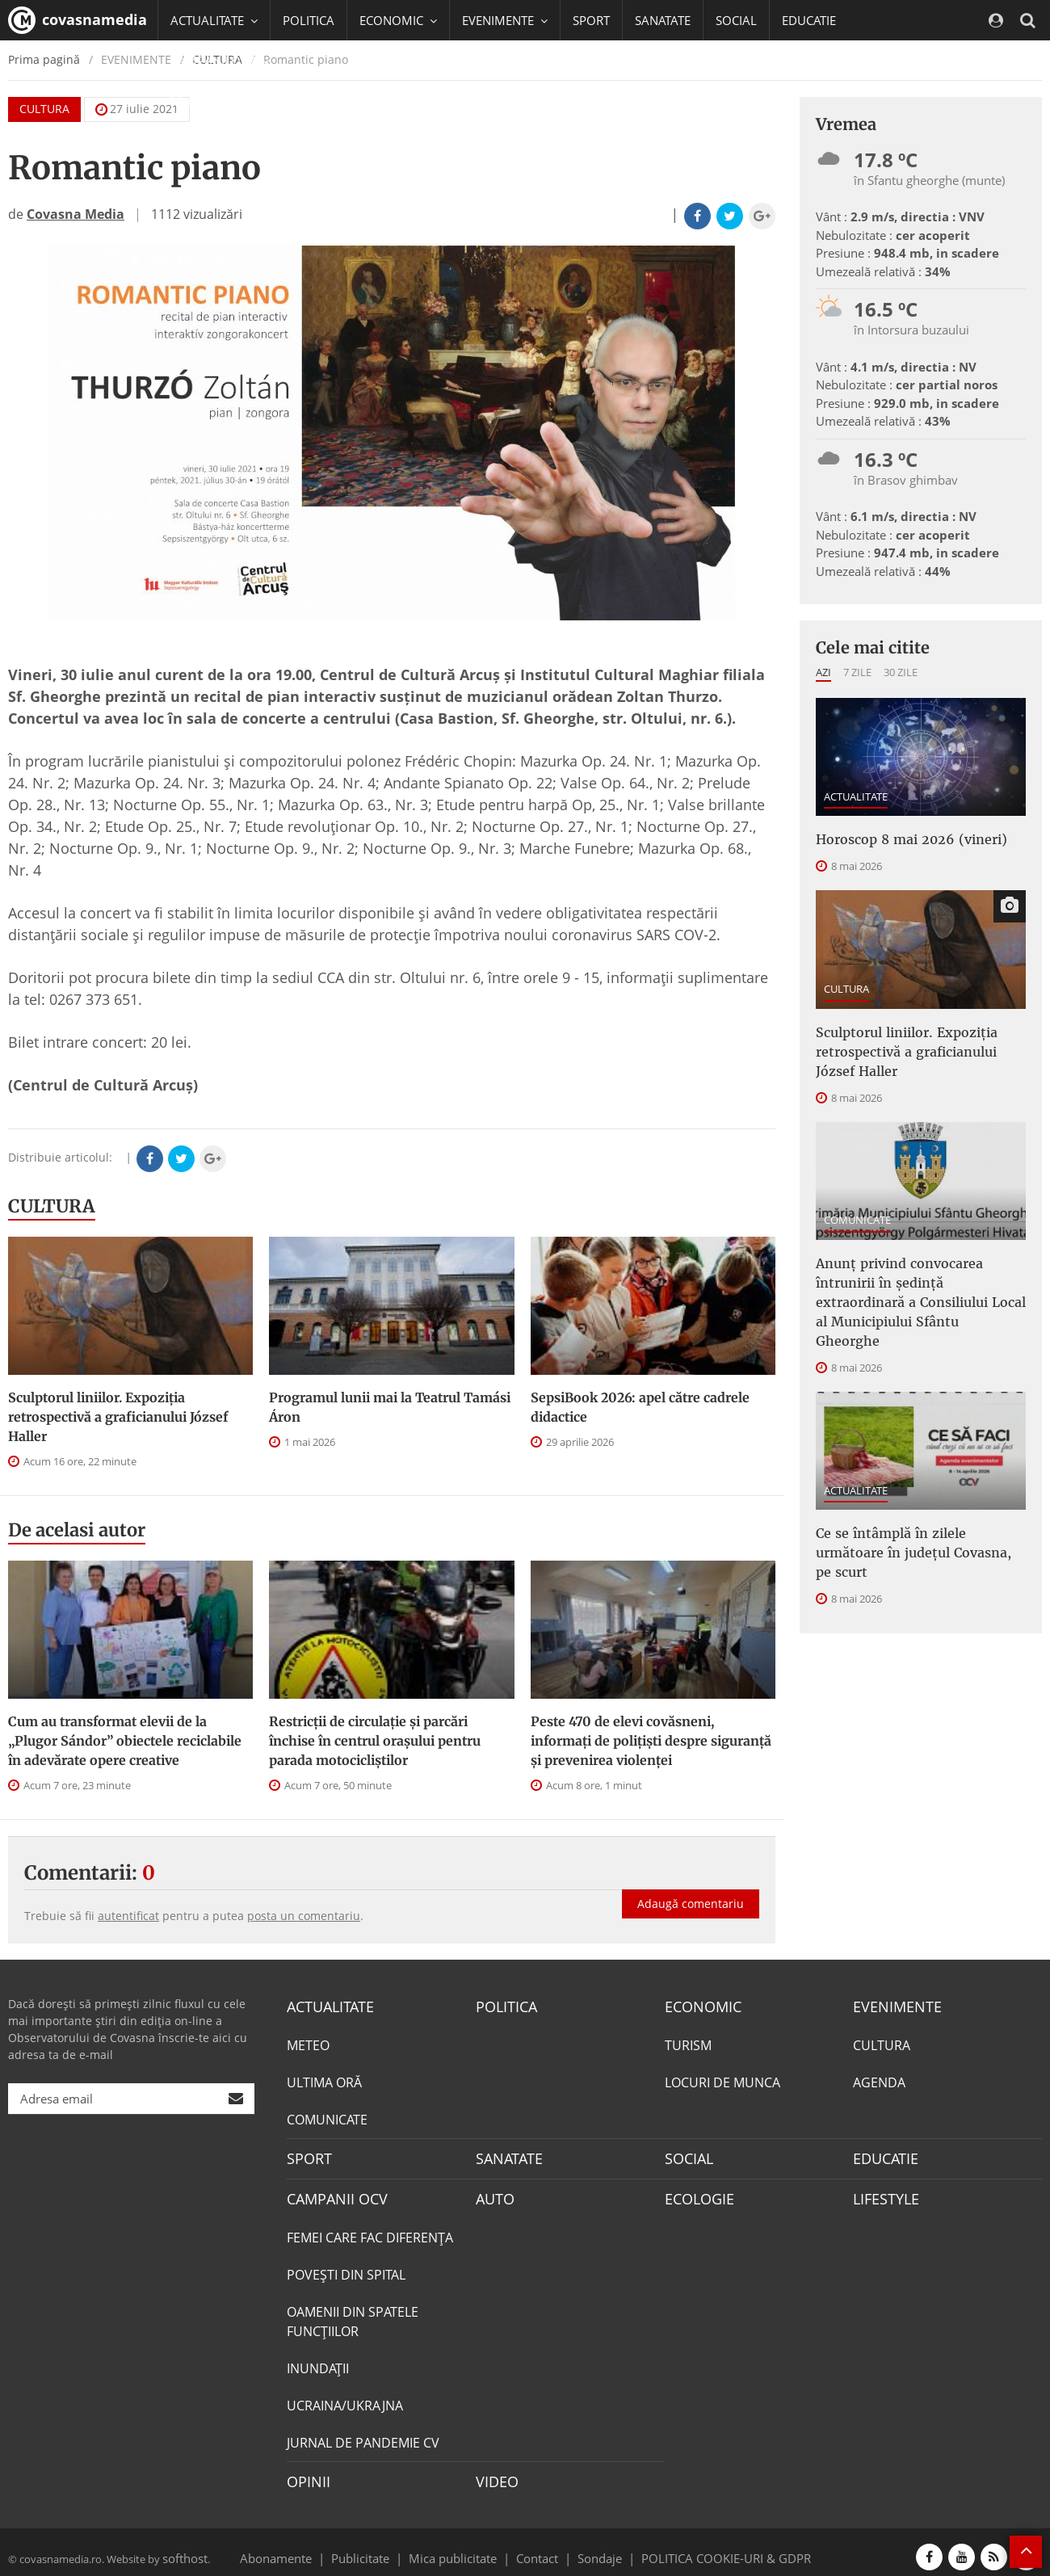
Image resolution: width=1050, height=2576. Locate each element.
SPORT (591, 20)
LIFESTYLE (882, 2193)
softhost (182, 2547)
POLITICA (308, 20)
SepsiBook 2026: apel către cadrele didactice (640, 1407)
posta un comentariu (303, 1915)
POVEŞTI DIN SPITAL (346, 2267)
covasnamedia (77, 20)
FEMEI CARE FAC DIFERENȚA (370, 2230)
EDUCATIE (809, 20)
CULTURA (51, 1206)
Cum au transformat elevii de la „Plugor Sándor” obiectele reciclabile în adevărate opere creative (125, 1740)
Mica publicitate (462, 2547)
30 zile (901, 672)
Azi (823, 672)
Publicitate (380, 2547)
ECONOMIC (698, 2006)
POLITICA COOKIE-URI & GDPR (705, 2547)
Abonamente (304, 2547)
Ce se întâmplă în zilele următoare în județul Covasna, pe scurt (921, 1494)
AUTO (493, 2193)
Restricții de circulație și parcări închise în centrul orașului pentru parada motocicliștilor (375, 1740)
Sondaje (594, 2547)
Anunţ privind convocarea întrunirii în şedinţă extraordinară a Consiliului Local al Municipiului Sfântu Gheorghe (916, 1273)
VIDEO (495, 2473)
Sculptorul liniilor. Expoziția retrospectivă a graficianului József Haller (118, 1416)
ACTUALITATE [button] (214, 20)
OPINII (305, 2473)
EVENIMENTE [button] (505, 20)
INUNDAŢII (318, 2361)
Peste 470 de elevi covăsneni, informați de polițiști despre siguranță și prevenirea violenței (651, 1740)
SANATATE (663, 20)
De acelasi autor (76, 1530)
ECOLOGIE (695, 2193)
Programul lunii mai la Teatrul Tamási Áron (389, 1407)
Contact (537, 2547)
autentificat (128, 1915)
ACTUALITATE (856, 796)
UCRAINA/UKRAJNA (345, 2398)
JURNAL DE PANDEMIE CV (363, 2435)
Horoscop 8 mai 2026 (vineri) (898, 837)
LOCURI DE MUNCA (722, 2080)
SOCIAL (736, 20)
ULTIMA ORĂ (324, 2080)
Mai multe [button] (205, 101)
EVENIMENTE (892, 2006)
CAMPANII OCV (331, 2193)
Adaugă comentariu (690, 1886)
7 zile (857, 672)
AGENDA (879, 2080)
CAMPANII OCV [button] (219, 61)
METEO (308, 2043)
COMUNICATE (857, 1207)
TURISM (688, 2043)
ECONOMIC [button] (398, 20)
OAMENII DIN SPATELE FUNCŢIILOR (352, 2314)
